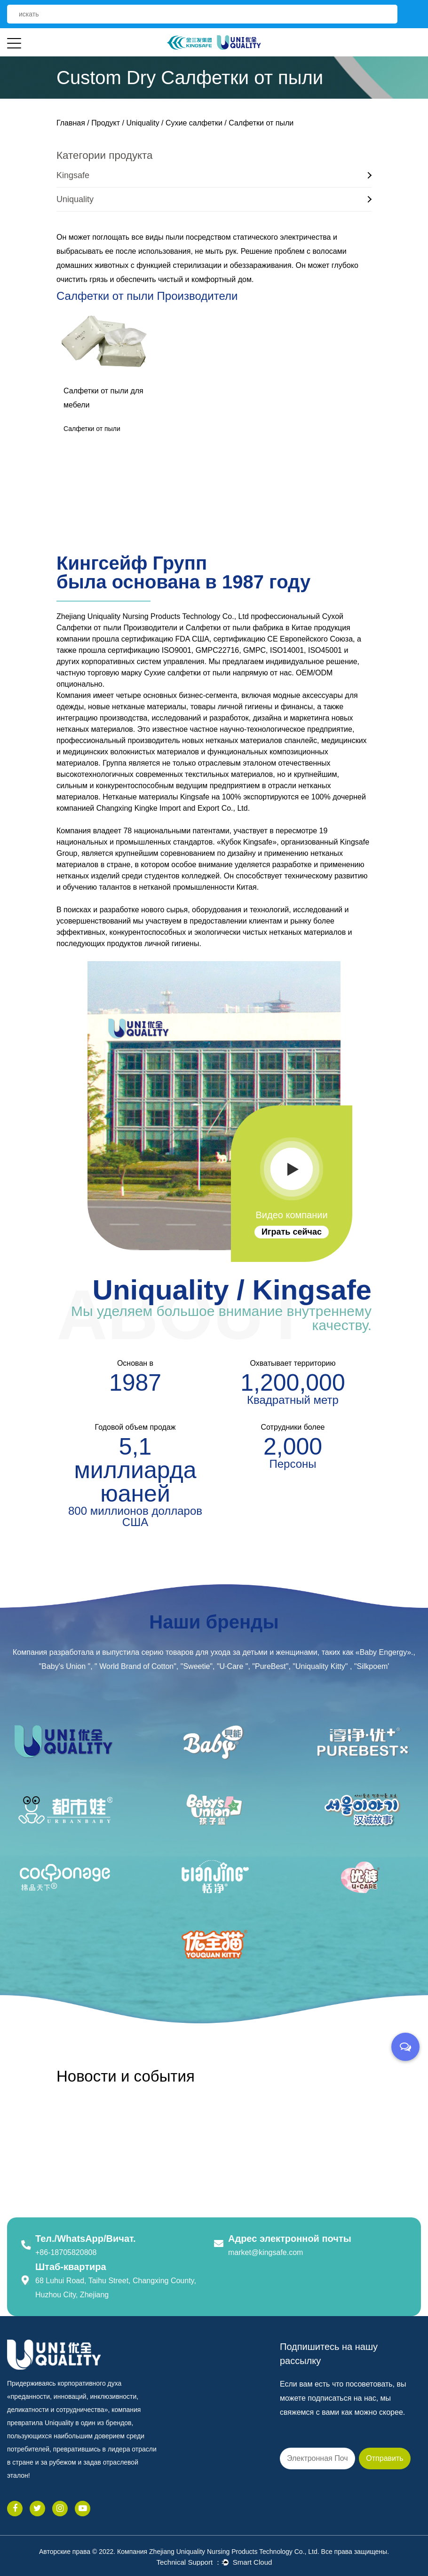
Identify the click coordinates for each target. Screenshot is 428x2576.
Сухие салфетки (194, 123)
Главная (70, 123)
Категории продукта (104, 155)
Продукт (105, 123)
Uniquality (142, 123)
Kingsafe (214, 175)
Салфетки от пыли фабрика (235, 628)
